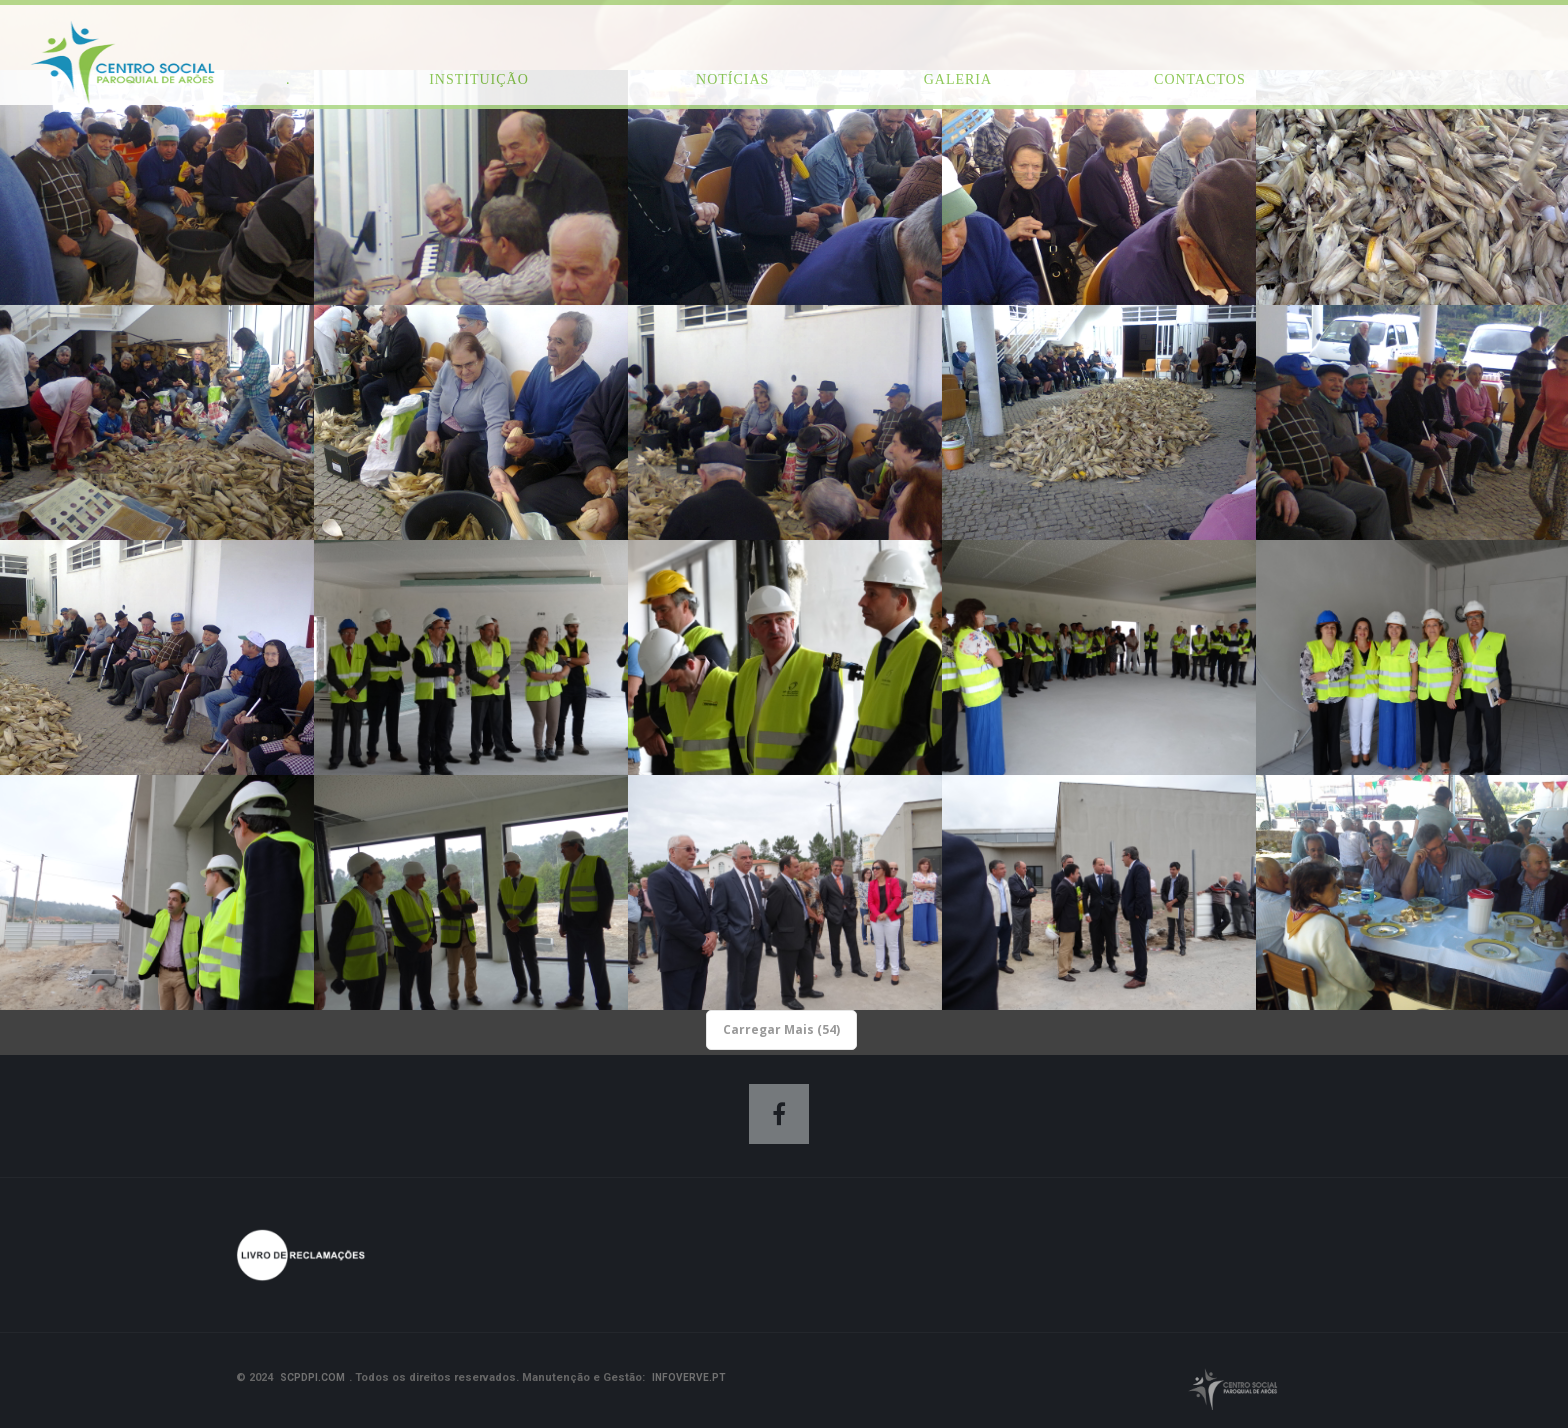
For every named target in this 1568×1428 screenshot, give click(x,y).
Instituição (479, 79)
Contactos (1200, 79)
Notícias (732, 79)
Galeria (958, 79)
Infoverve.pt (689, 1377)
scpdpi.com (312, 1377)
